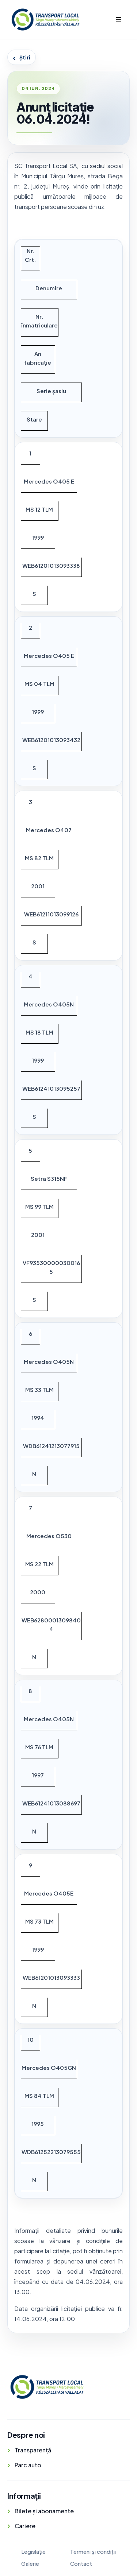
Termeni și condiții (93, 2551)
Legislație (33, 2551)
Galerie (30, 2563)
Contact (81, 2563)
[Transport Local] (46, 2387)
